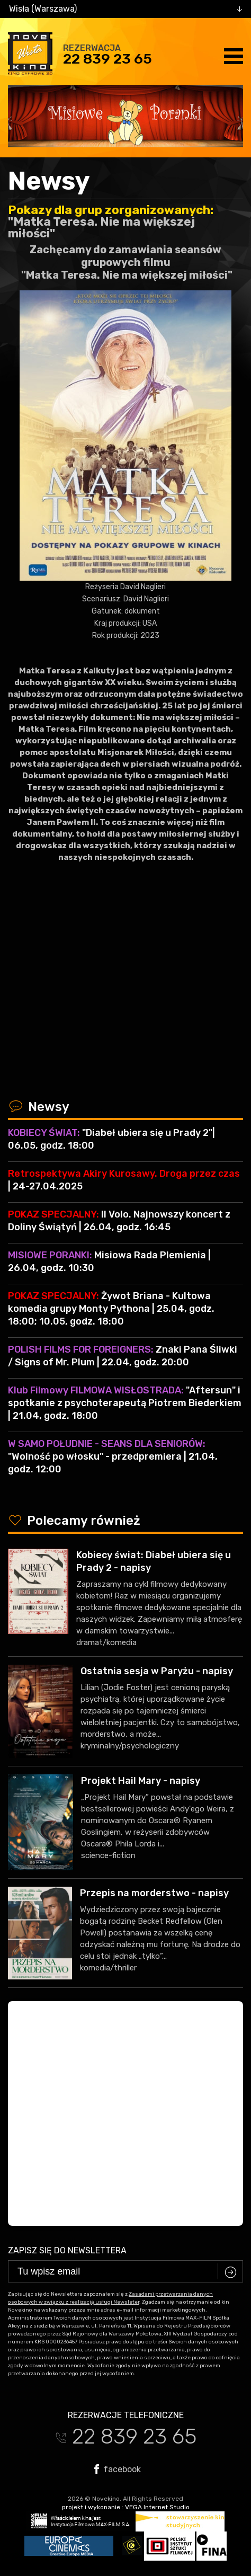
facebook (117, 2469)
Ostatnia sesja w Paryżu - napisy (156, 1671)
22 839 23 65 (107, 58)
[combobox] (125, 9)
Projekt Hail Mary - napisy (140, 1781)
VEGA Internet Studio (157, 2507)
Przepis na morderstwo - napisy (154, 1893)
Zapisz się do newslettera (67, 2250)
